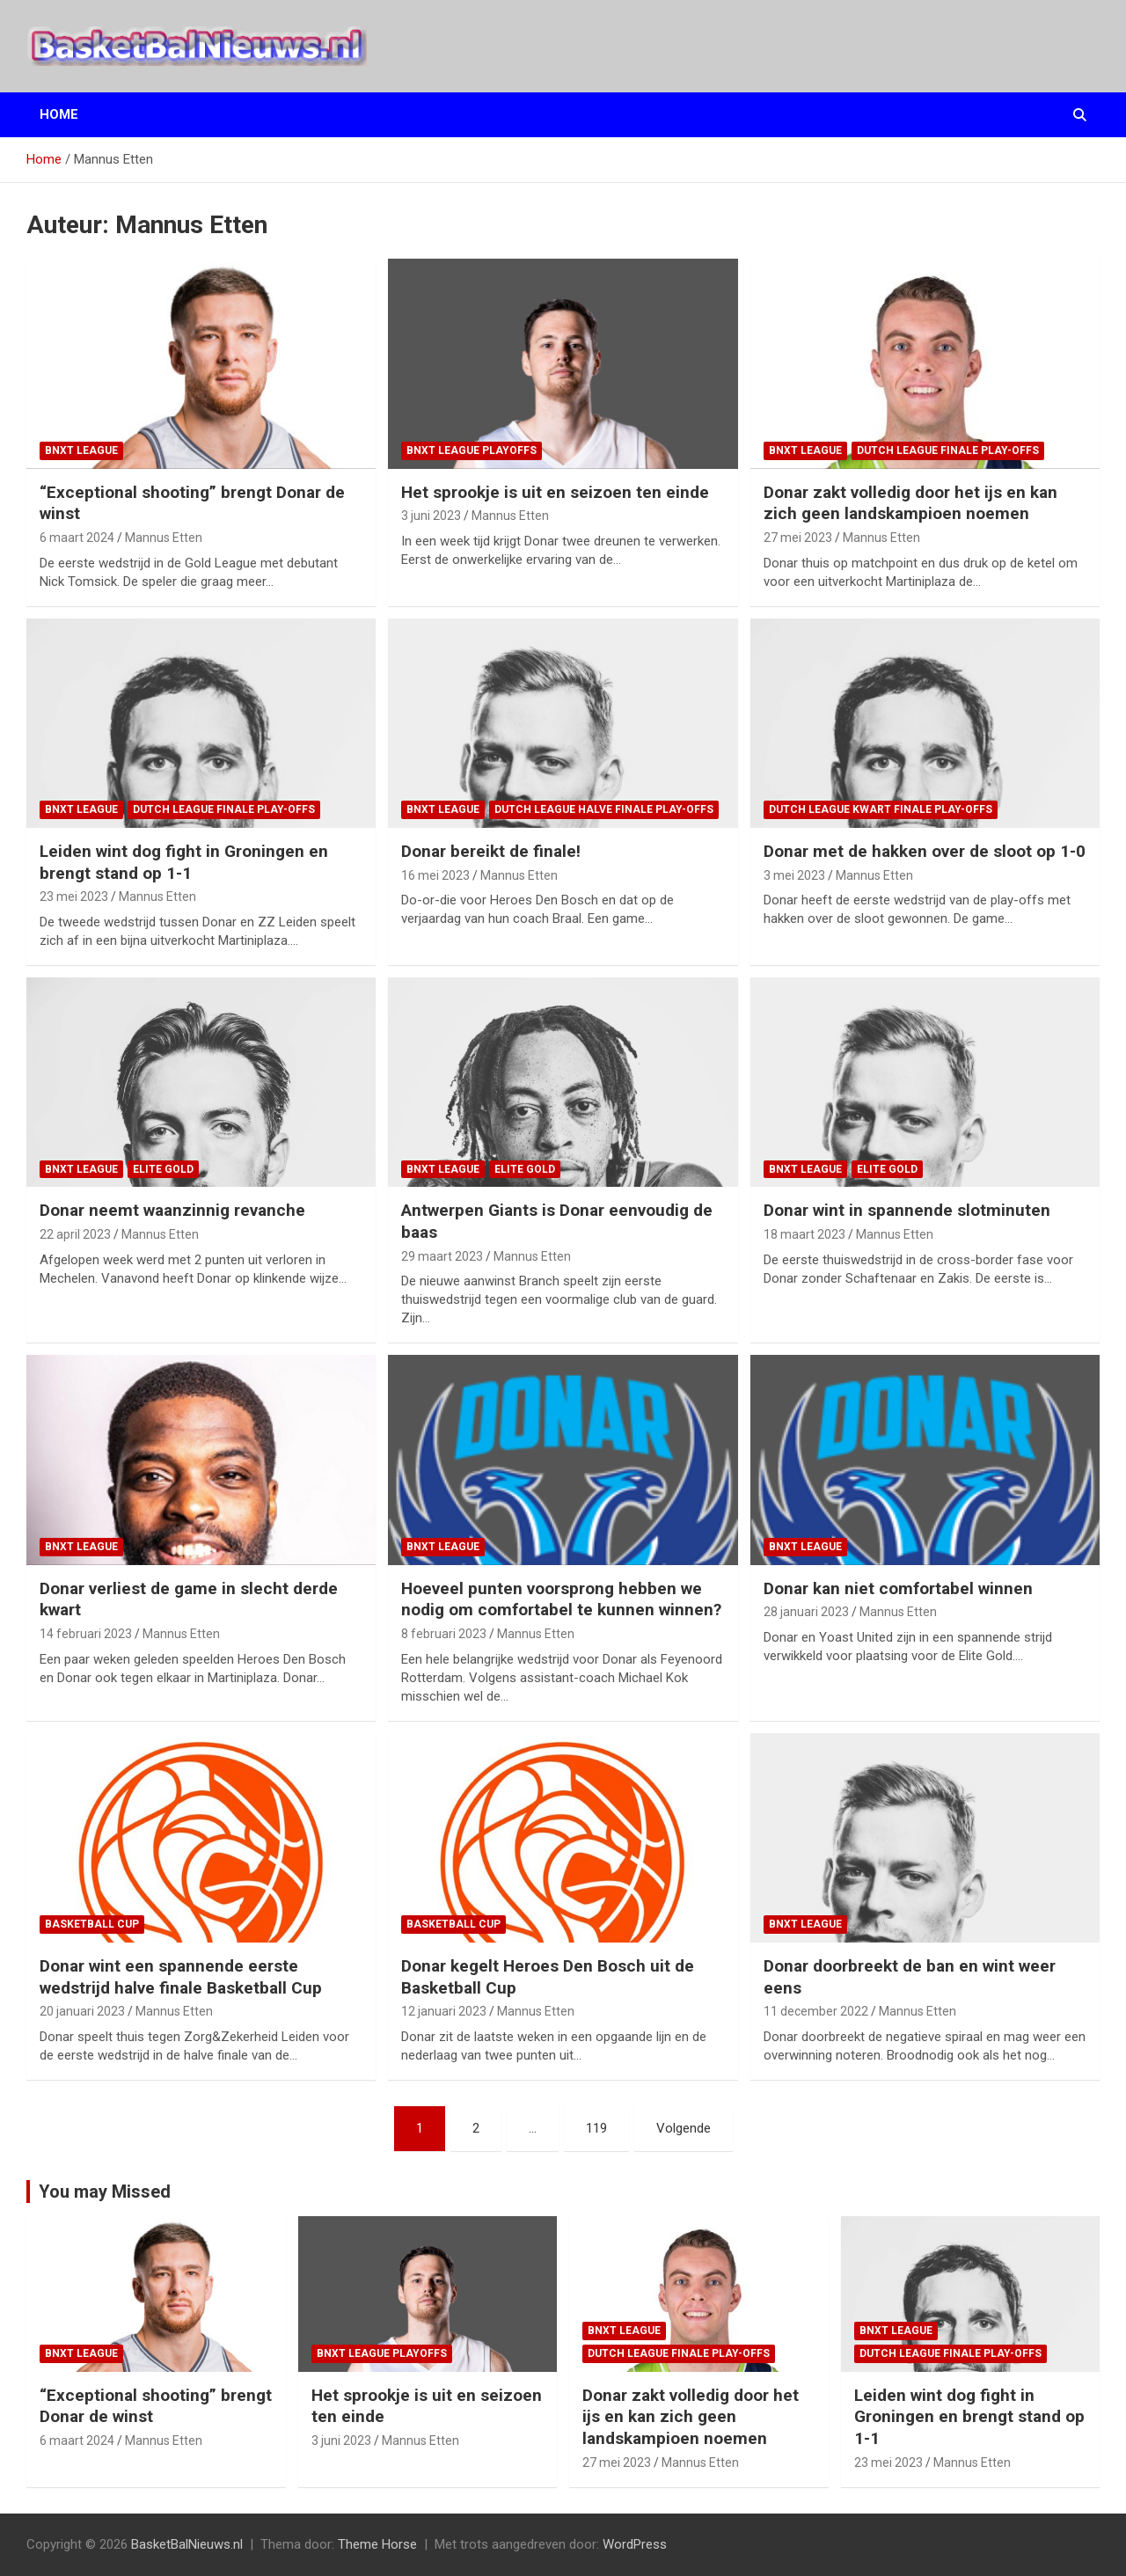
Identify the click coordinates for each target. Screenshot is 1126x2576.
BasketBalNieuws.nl (187, 2544)
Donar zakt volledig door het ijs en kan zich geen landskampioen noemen (910, 503)
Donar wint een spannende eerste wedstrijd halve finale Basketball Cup (181, 1977)
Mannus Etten (163, 538)
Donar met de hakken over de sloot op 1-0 (925, 851)
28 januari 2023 (806, 1612)
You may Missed (105, 2191)
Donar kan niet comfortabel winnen (898, 1588)
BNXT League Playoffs (471, 450)
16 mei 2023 (435, 875)
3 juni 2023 (431, 516)
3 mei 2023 (794, 875)
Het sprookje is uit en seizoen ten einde (555, 492)
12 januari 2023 (443, 2011)
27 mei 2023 (798, 538)
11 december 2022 (816, 2011)
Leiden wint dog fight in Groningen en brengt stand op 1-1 (184, 862)
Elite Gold (163, 1169)
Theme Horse (377, 2544)
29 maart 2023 (442, 1256)
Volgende (683, 2128)
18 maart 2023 (804, 1234)
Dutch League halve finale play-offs (603, 809)
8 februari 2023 (443, 1634)
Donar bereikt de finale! (491, 851)
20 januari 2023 (82, 2011)
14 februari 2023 (86, 1634)
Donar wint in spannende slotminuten (907, 1210)
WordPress (635, 2544)
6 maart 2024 (77, 538)
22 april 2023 (75, 1234)
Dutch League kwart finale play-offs (880, 809)
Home (59, 114)
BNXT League (81, 450)
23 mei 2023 (74, 896)
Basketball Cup (92, 1924)
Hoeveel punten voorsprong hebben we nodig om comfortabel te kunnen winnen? (561, 1599)
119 (596, 2128)
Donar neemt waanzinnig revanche (172, 1210)
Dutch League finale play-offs (948, 450)
